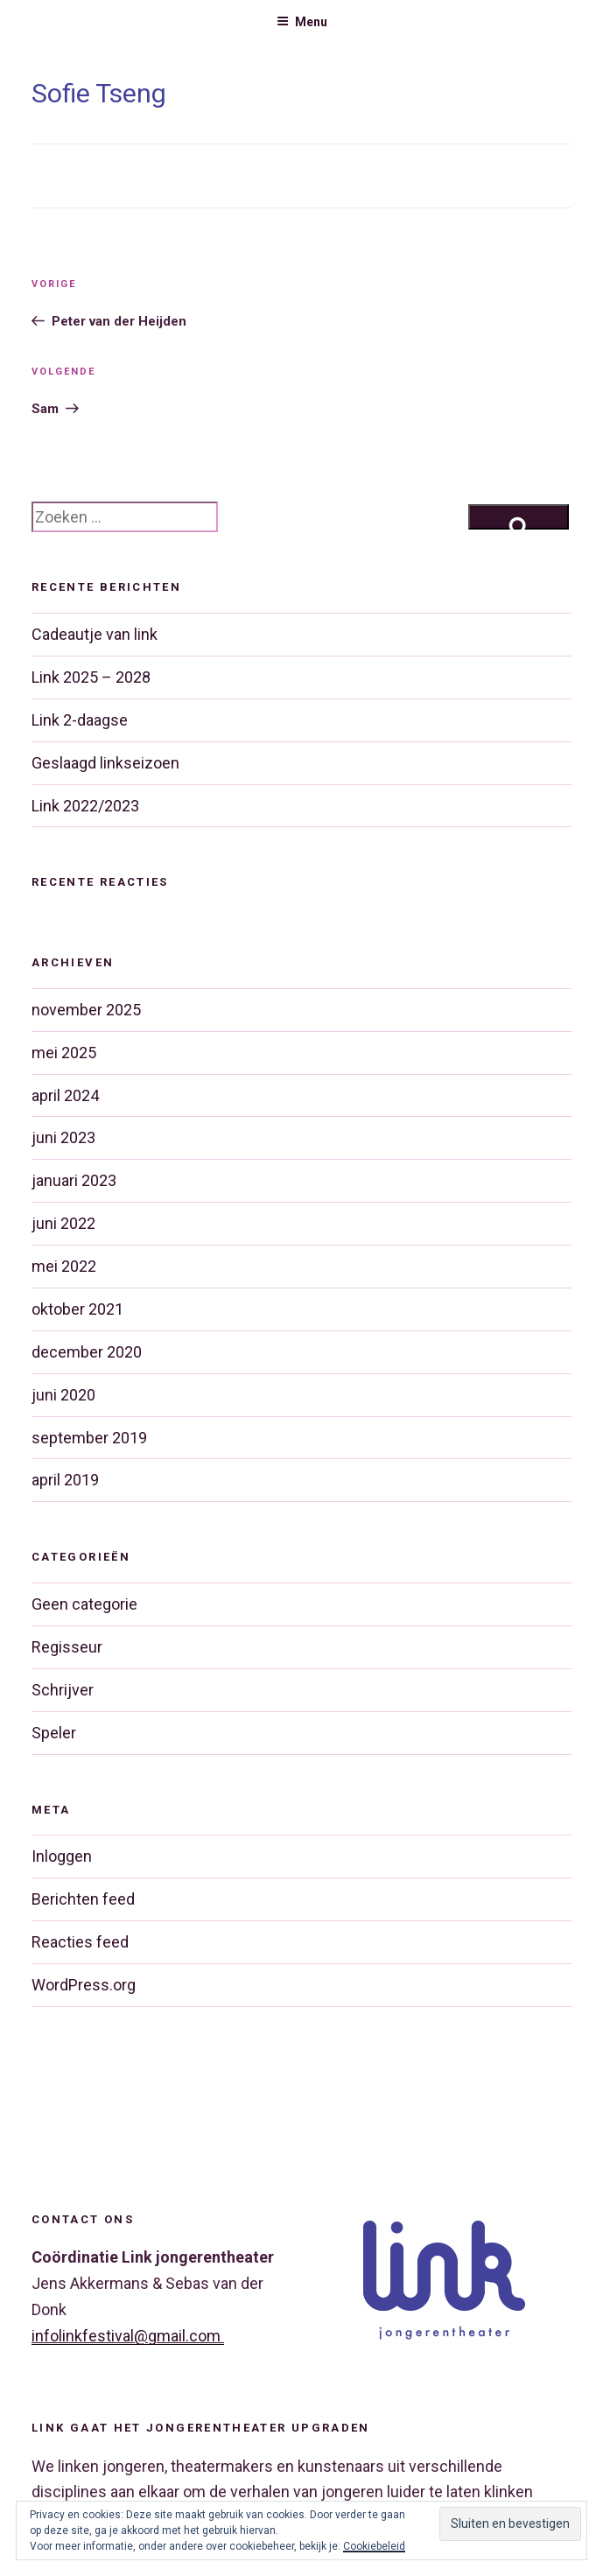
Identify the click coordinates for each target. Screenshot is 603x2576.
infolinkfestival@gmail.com (128, 2336)
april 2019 (65, 1479)
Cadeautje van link (95, 634)
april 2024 (65, 1095)
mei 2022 (64, 1266)
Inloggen (62, 1856)
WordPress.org (84, 1985)
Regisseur (67, 1647)
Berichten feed (83, 1899)
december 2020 (87, 1352)
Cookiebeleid (374, 2546)
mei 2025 (64, 1052)
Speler (54, 1732)
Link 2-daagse (80, 720)
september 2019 (89, 1437)
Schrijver (63, 1690)
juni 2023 (63, 1137)
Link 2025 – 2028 (91, 677)
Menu (302, 22)
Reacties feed (80, 1942)
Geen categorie (84, 1604)
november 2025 (86, 1009)
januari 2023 (74, 1180)
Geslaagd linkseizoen (105, 763)
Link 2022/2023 (85, 806)
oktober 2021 (77, 1309)
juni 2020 (63, 1395)
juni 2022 (63, 1223)
